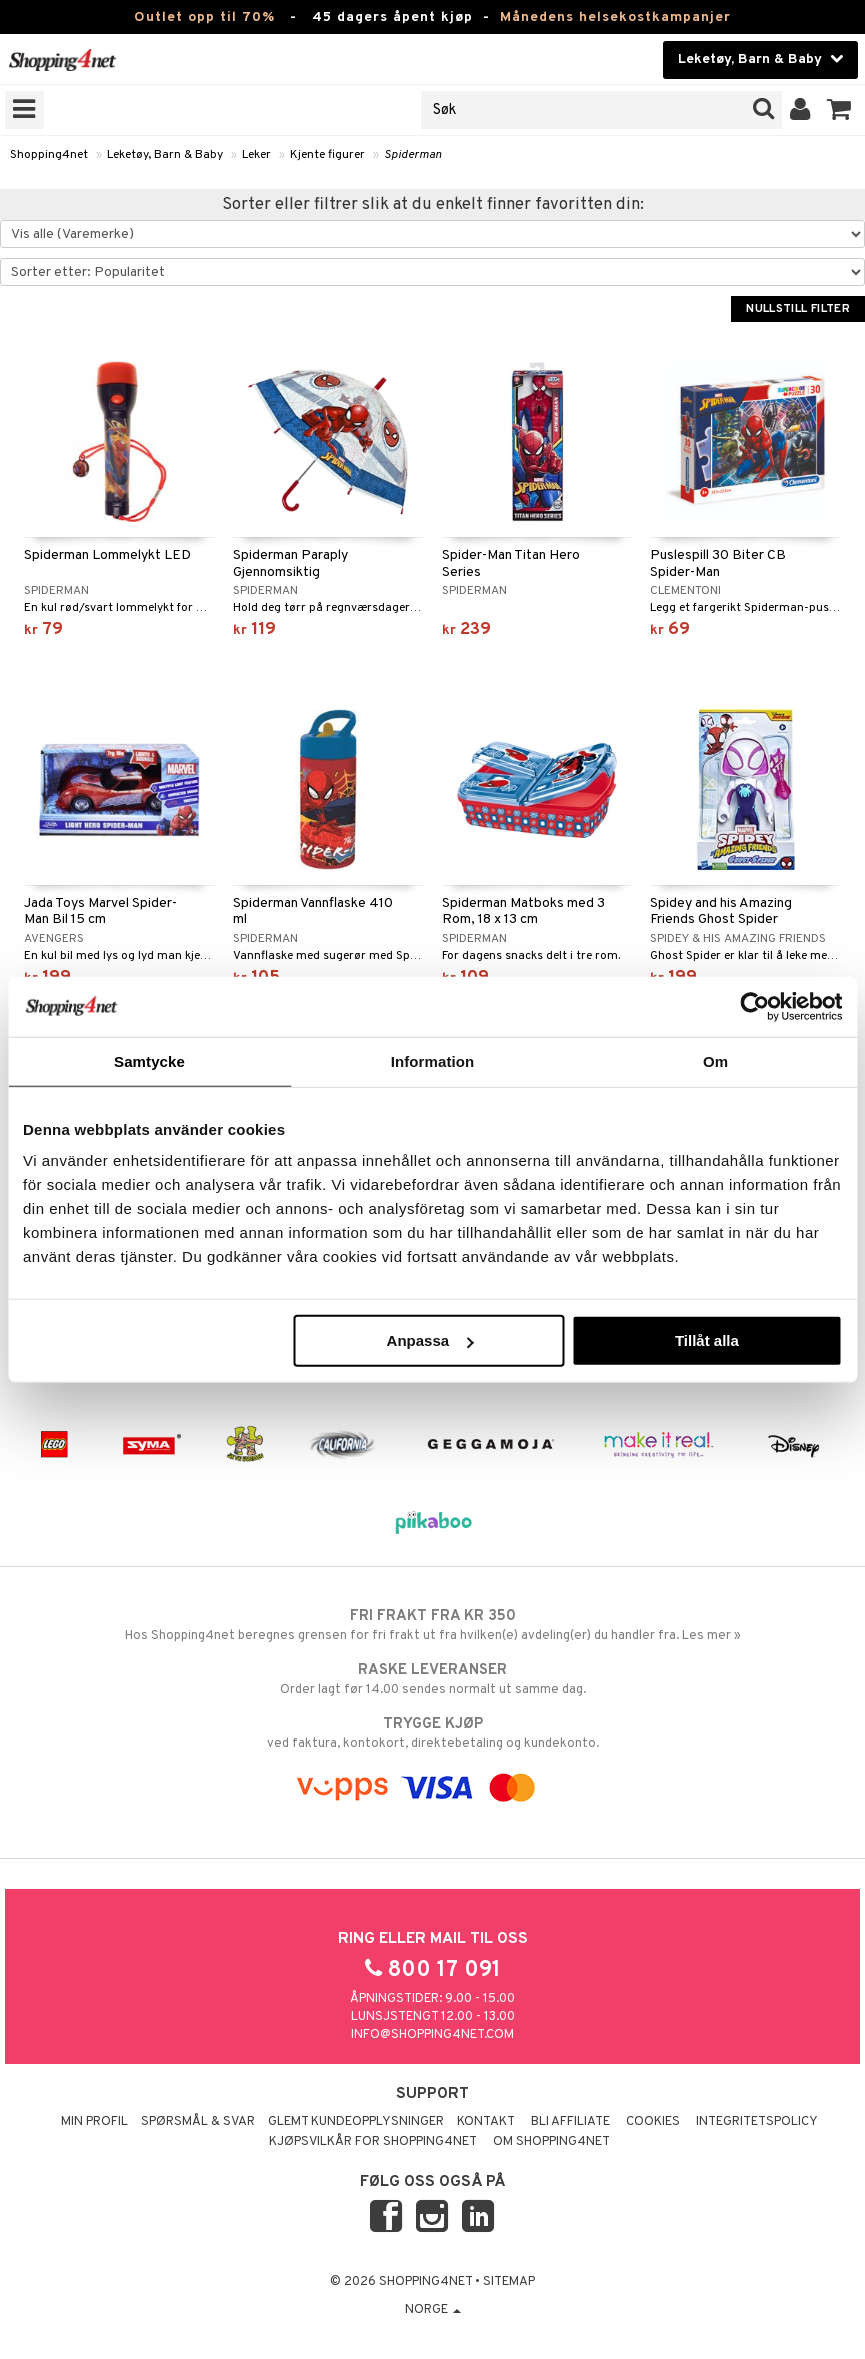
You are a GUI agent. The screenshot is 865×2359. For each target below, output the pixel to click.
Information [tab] (433, 1060)
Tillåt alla (707, 1340)
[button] (839, 110)
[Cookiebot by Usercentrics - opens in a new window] (754, 1006)
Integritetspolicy (757, 2122)
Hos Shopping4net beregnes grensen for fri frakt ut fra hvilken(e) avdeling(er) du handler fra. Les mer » (432, 1625)
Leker (256, 155)
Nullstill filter (798, 309)
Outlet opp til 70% (204, 17)
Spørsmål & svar (198, 2122)
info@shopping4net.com (432, 2035)
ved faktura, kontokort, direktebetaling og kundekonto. (432, 1733)
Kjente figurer (327, 155)
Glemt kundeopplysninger (356, 2122)
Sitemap (509, 2282)
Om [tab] (715, 1060)
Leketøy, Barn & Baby (165, 155)
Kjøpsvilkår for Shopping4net (373, 2142)
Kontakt (486, 2122)
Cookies (653, 2122)
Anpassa (430, 1340)
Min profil (94, 2122)
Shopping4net (49, 155)
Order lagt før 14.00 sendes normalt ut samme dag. (432, 1679)
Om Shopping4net (551, 2142)
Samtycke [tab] (149, 1060)
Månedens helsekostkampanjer (615, 17)
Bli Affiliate (570, 2122)
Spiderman (413, 155)
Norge (433, 2310)
